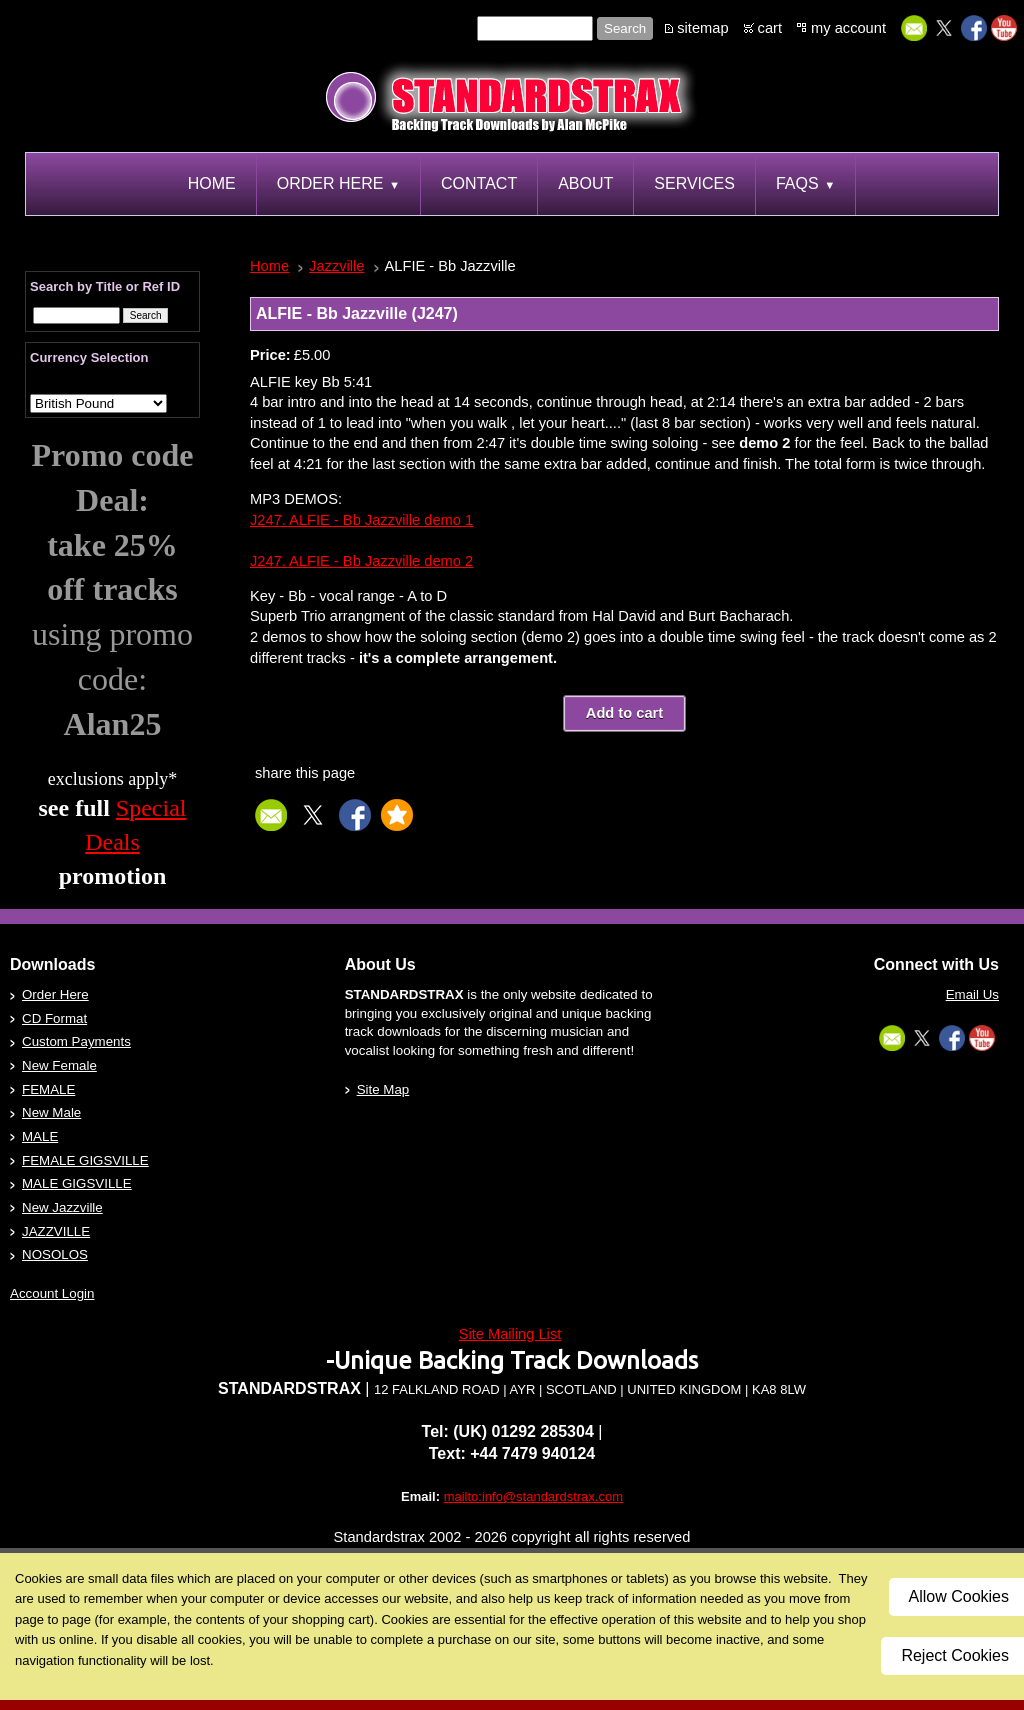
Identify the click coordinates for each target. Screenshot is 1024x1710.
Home (269, 266)
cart (770, 28)
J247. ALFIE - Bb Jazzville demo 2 (361, 561)
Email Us (972, 994)
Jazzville (336, 266)
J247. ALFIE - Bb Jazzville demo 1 (361, 520)
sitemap (702, 28)
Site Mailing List (510, 1334)
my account (848, 28)
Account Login (52, 1293)
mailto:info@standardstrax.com (533, 1496)
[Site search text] (535, 28)
